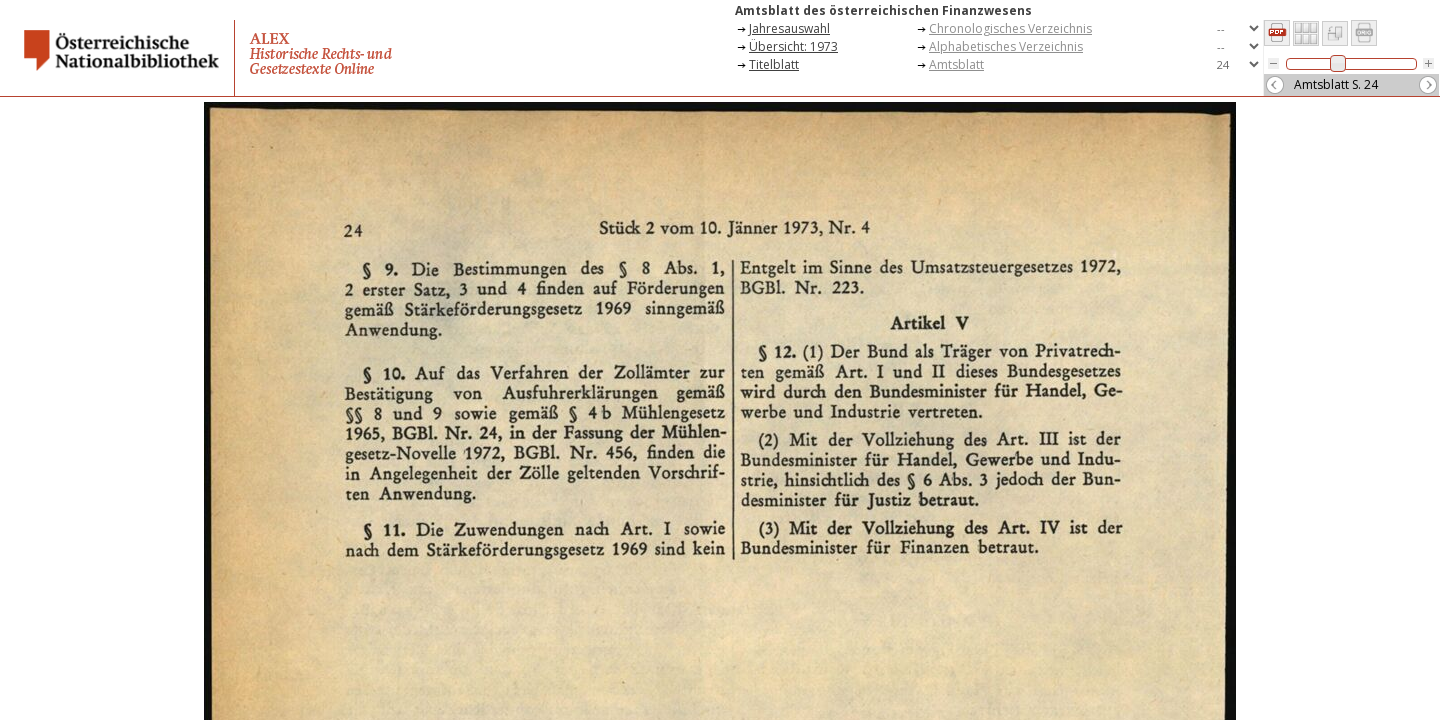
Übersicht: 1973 (793, 46)
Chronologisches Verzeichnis (1010, 28)
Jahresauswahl (789, 28)
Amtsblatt (956, 64)
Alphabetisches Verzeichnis (1006, 46)
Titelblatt (774, 64)
